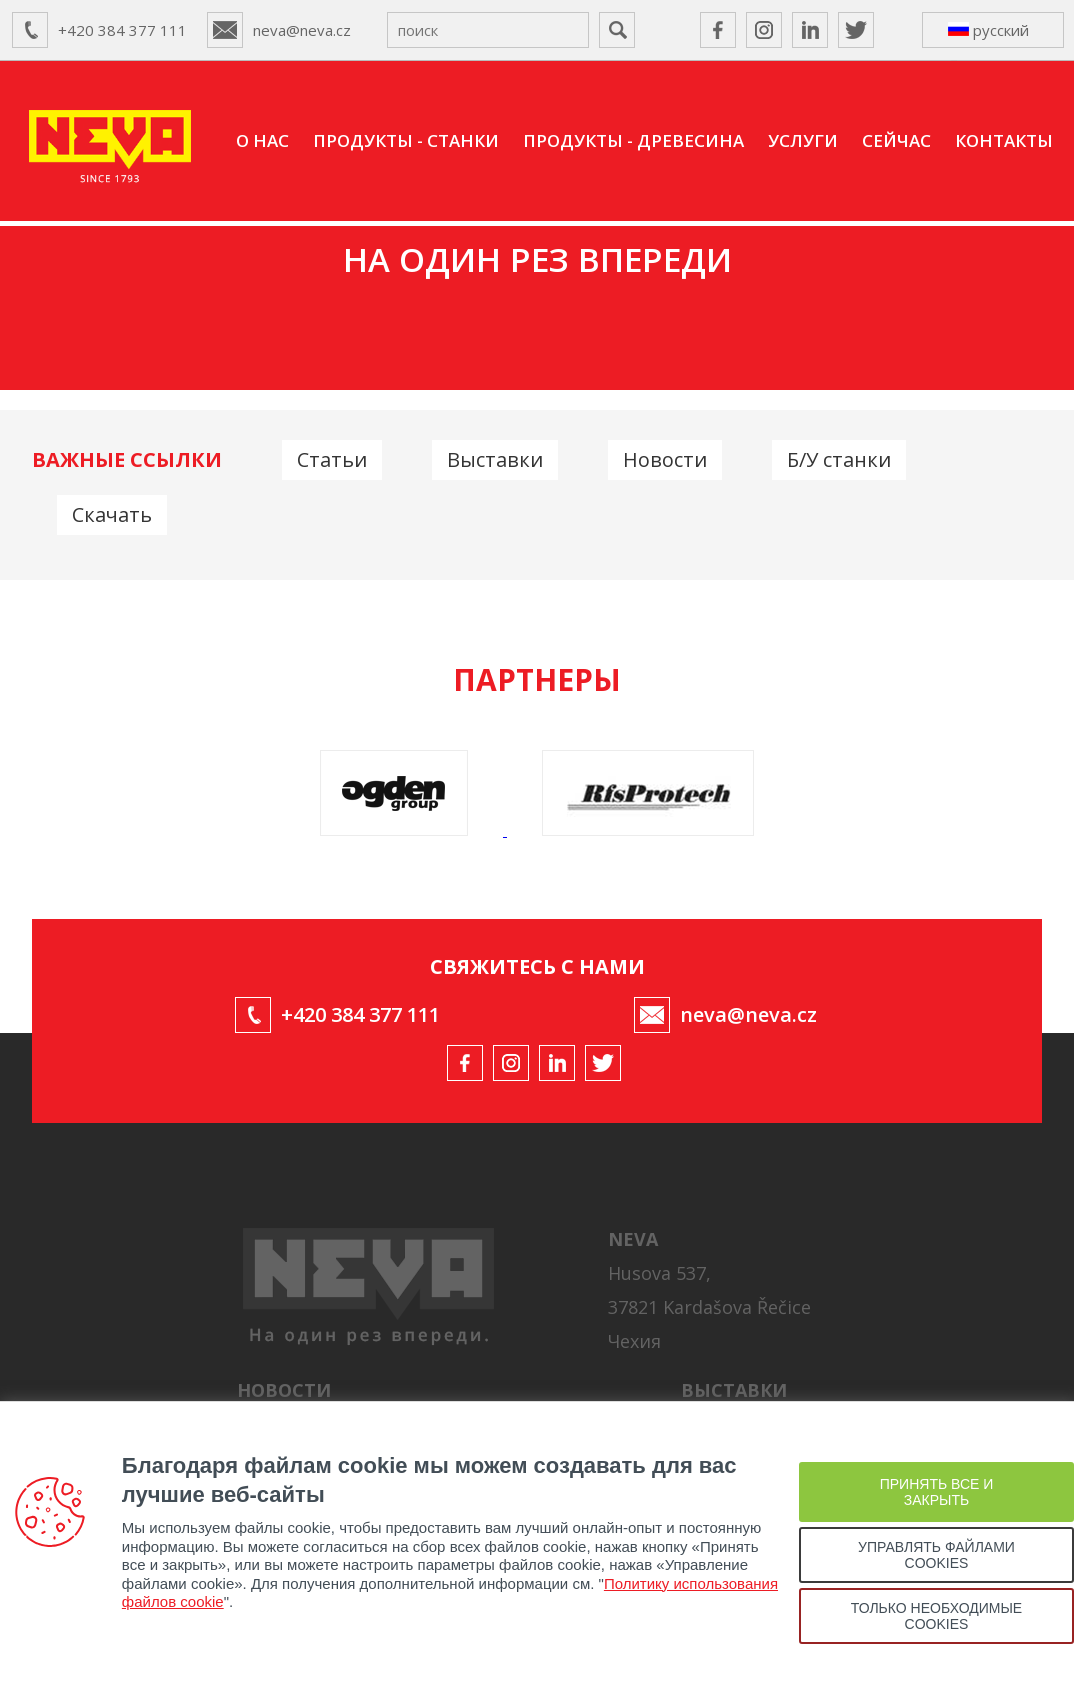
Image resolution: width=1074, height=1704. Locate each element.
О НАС (262, 140)
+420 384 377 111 (122, 30)
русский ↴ (988, 34)
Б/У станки (839, 459)
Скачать (112, 514)
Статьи (332, 459)
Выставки (495, 459)
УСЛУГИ (803, 140)
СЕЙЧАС (896, 140)
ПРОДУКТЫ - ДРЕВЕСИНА (633, 140)
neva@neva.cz (302, 30)
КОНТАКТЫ (1004, 140)
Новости (665, 459)
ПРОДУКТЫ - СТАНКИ (406, 140)
